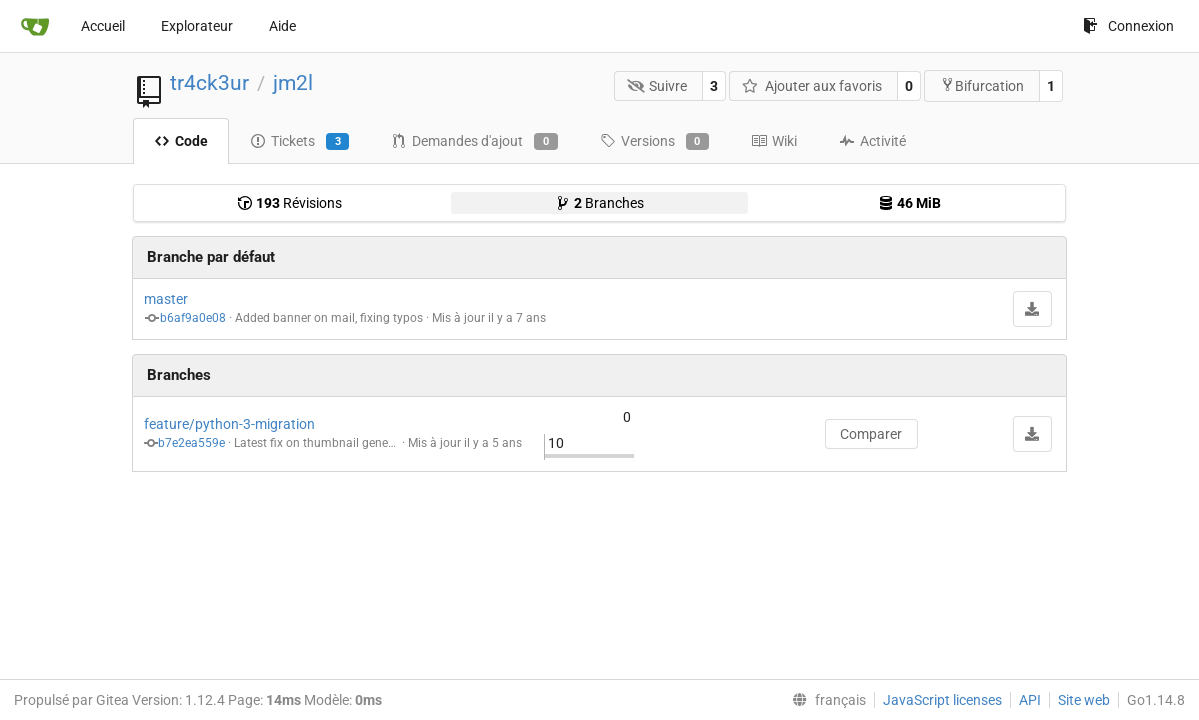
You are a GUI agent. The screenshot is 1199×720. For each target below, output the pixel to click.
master (166, 299)
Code (181, 141)
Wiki (774, 141)
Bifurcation (982, 85)
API (1030, 700)
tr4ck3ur (209, 83)
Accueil (103, 26)
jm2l (293, 83)
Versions (654, 142)
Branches (599, 203)
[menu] (825, 700)
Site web (1084, 700)
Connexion (1128, 26)
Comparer (871, 434)
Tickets (299, 142)
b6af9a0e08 (193, 318)
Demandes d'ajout (474, 142)
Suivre (657, 86)
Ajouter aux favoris (812, 86)
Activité (872, 141)
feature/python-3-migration (229, 424)
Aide (282, 26)
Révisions (289, 203)
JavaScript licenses (942, 700)
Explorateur (197, 26)
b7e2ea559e (191, 443)
